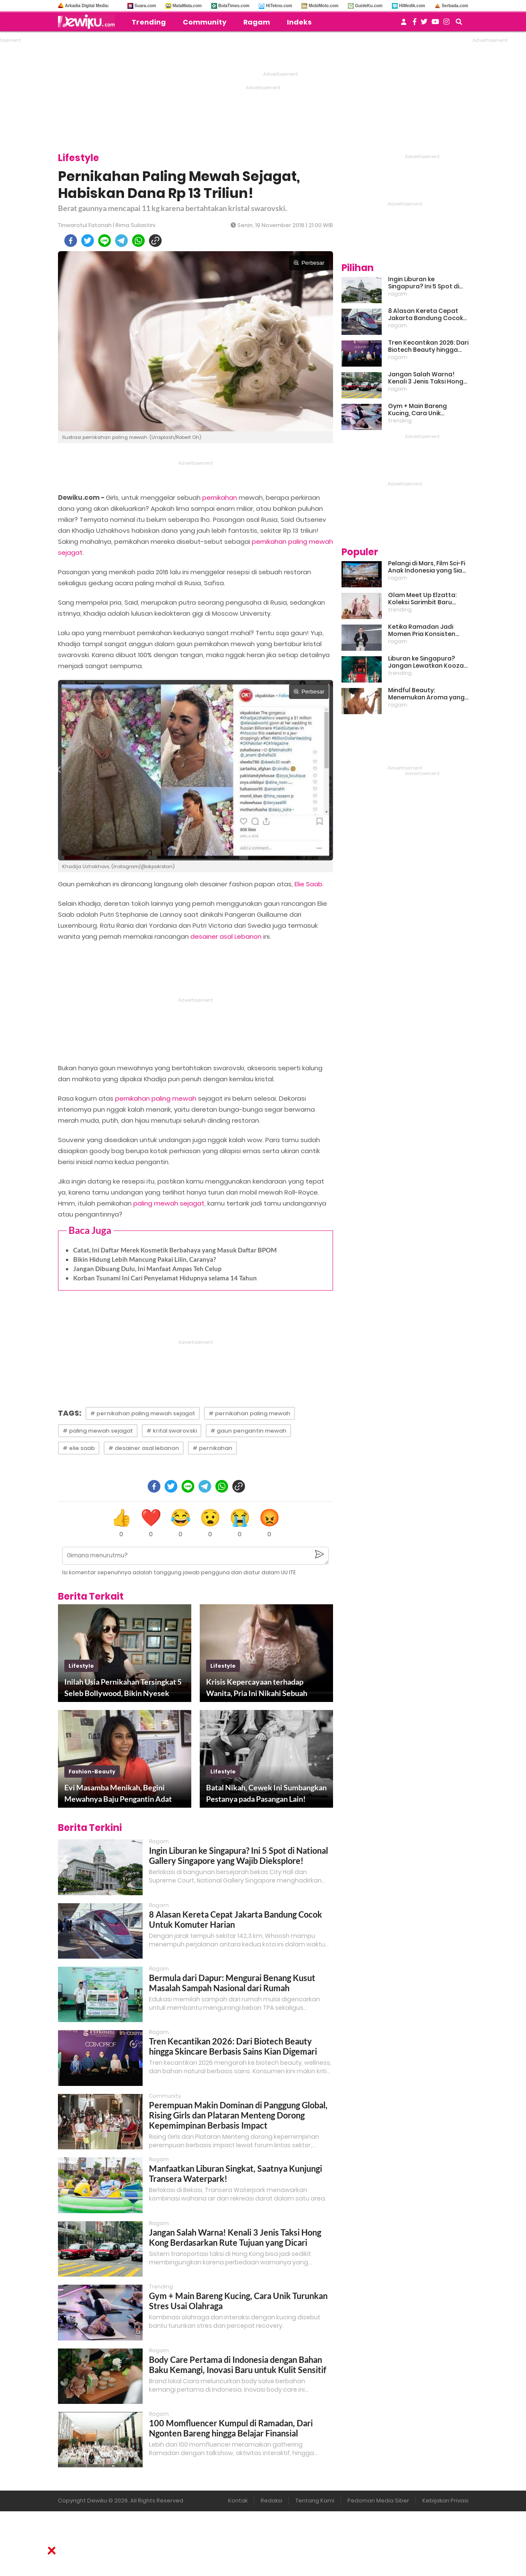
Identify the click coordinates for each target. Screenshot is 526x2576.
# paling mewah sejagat (98, 1431)
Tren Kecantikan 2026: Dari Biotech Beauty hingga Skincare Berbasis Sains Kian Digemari (233, 2046)
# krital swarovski (171, 1431)
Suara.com (145, 5)
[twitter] (87, 240)
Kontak (238, 2501)
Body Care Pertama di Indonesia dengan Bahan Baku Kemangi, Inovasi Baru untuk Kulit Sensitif (237, 2364)
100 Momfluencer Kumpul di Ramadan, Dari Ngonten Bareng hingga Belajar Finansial (231, 2428)
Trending (149, 22)
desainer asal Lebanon (226, 936)
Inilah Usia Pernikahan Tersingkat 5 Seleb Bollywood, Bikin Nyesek (123, 1687)
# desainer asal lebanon (143, 1448)
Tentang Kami (314, 2501)
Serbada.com (455, 5)
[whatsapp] (138, 240)
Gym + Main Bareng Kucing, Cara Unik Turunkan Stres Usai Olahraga (418, 410)
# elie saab (79, 1448)
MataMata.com (187, 5)
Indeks (299, 22)
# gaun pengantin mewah (248, 1431)
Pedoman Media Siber (378, 2501)
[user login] (404, 24)
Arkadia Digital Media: (87, 5)
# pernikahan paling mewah (249, 1413)
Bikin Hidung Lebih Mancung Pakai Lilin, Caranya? (144, 1259)
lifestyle (81, 1665)
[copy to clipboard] (155, 240)
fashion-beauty (92, 1771)
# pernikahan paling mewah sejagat (142, 1413)
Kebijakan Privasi (445, 2501)
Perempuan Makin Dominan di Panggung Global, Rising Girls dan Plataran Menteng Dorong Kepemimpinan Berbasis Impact (238, 2115)
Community (204, 22)
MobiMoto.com (323, 5)
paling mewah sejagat (168, 1203)
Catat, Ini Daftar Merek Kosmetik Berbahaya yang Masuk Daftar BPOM (175, 1250)
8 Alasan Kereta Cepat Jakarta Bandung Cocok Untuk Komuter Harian (425, 314)
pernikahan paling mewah (155, 1098)
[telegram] (121, 240)
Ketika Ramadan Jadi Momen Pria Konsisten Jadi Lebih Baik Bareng (421, 630)
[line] (104, 240)
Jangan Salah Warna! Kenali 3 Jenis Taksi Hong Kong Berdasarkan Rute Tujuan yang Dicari (235, 2237)
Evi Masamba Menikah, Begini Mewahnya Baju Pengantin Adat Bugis (118, 1794)
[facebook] (70, 240)
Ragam (256, 22)
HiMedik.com (412, 5)
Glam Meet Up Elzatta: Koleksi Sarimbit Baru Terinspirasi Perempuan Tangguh (424, 599)
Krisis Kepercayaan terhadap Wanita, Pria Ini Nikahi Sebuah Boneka (256, 1688)
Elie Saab (308, 884)
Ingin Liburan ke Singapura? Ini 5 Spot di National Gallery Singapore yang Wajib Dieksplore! (238, 1855)
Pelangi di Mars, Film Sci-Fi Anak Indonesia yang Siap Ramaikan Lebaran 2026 (427, 567)
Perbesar (308, 263)
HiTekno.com (279, 5)
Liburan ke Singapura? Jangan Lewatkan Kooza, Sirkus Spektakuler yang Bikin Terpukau (426, 662)
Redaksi (271, 2501)
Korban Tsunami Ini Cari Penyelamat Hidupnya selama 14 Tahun (165, 1278)
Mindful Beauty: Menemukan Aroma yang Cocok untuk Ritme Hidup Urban (426, 694)
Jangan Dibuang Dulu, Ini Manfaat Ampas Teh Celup (147, 1268)
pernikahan (219, 497)
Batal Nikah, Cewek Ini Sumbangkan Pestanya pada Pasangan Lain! (266, 1793)
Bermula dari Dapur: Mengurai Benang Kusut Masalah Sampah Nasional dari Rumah (232, 1983)
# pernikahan (212, 1448)
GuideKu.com (369, 5)
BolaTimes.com (234, 5)
